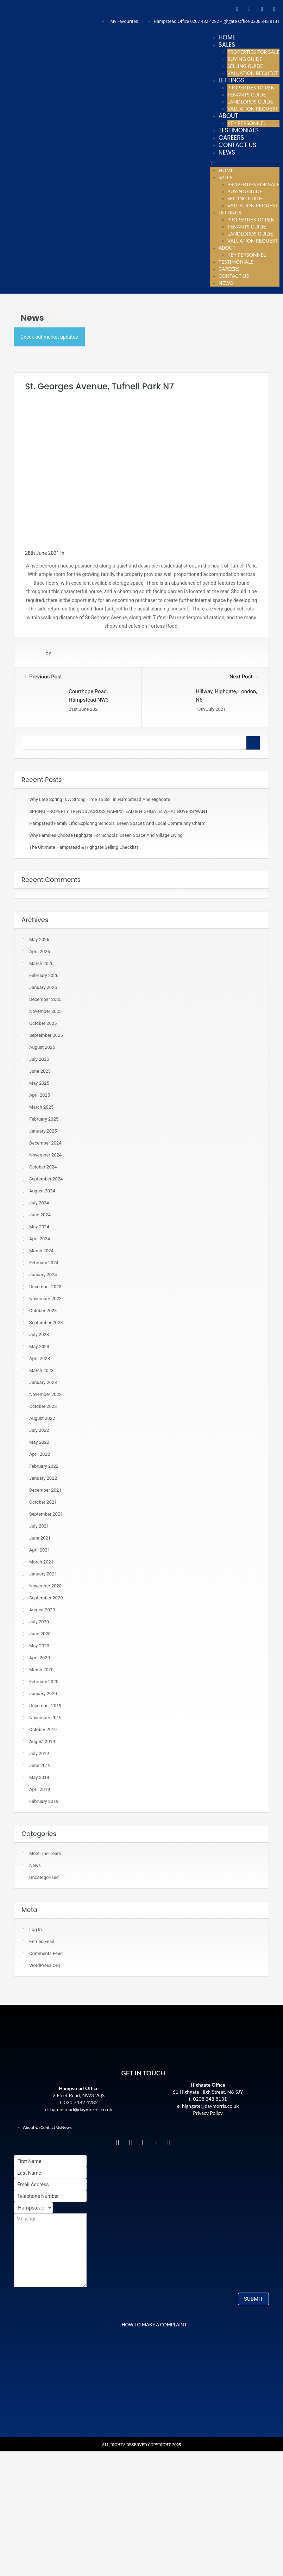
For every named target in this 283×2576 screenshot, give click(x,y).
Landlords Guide (250, 102)
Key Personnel (246, 123)
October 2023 (43, 1310)
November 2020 (45, 1585)
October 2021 (43, 1502)
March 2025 (41, 1107)
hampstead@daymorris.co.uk (81, 2109)
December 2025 (45, 999)
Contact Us (237, 145)
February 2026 (43, 975)
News (227, 152)
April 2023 (39, 1358)
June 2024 (40, 1214)
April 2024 (39, 1238)
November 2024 (45, 1155)
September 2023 (46, 1322)
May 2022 (39, 1442)
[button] (244, 163)
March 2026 (41, 963)
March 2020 (41, 1669)
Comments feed (46, 1953)
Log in (35, 1929)
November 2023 (45, 1298)
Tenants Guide (246, 95)
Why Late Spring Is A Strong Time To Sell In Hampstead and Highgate (99, 799)
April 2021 (39, 1550)
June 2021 (40, 1538)
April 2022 (39, 1454)
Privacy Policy (207, 2113)
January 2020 (43, 1693)
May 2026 (39, 939)
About (228, 116)
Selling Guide (245, 66)
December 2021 (45, 1490)
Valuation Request (252, 73)
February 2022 (43, 1466)
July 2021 (39, 1526)
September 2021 (46, 1514)
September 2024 (46, 1179)
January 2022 (43, 1478)
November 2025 (45, 1011)
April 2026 (39, 951)
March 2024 (41, 1250)
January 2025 (43, 1131)
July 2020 (39, 1621)
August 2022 (42, 1418)
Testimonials (239, 130)
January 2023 (43, 1382)
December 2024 (45, 1143)
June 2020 (40, 1633)
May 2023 (39, 1346)
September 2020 (46, 1597)
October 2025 (43, 1023)
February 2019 (43, 1801)
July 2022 (39, 1430)
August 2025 (42, 1047)
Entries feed (41, 1941)
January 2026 (43, 987)
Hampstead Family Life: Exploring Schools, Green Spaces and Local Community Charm (117, 823)
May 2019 (39, 1777)
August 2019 (42, 1741)
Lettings (232, 80)
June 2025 (40, 1071)
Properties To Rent (252, 87)
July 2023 (39, 1334)
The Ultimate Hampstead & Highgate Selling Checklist (83, 847)
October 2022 (43, 1406)
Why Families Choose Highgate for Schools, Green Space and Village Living (106, 835)
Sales (227, 44)
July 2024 (39, 1202)
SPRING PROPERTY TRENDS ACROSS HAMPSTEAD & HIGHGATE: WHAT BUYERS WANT (118, 811)
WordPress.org (44, 1965)
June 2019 (40, 1765)
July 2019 (39, 1753)
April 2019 (39, 1789)
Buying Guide (245, 59)
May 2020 (39, 1645)
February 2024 (43, 1262)
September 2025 (46, 1035)
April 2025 (39, 1095)
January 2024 (43, 1274)
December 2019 (45, 1705)
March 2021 (41, 1562)
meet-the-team (45, 1853)
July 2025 (39, 1059)
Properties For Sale (253, 52)
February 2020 (43, 1681)
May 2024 (39, 1226)
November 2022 (45, 1394)
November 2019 (45, 1717)
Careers (231, 137)
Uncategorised (44, 1877)
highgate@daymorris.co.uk (210, 2106)
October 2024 (43, 1167)
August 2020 (42, 1609)
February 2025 (43, 1119)
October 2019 (43, 1729)
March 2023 (41, 1370)
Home (227, 37)
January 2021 (43, 1574)
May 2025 (39, 1083)
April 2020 (39, 1657)
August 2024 (42, 1190)
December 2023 (45, 1286)
